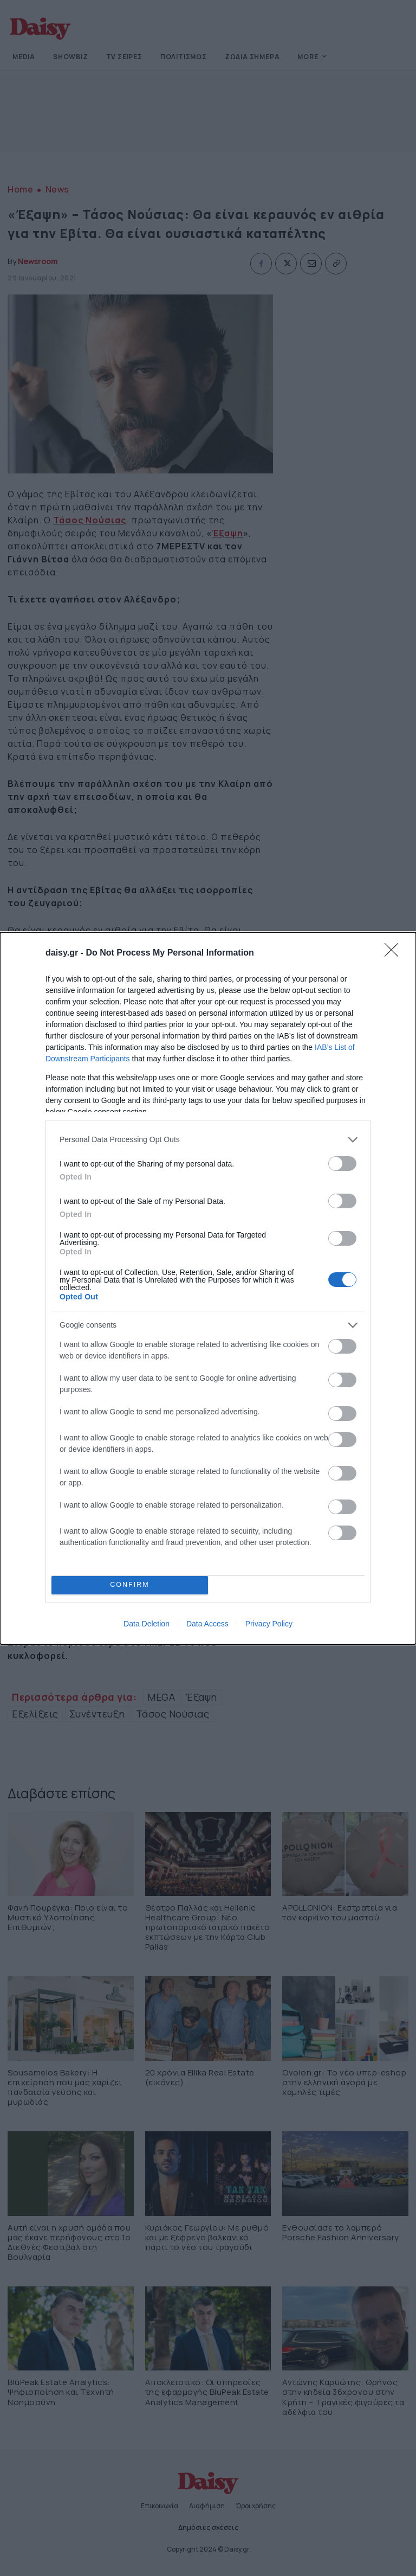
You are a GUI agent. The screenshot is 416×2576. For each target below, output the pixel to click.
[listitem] (208, 1139)
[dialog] (208, 1288)
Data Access (207, 1623)
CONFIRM (129, 1585)
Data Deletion (146, 1623)
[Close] (395, 953)
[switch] (342, 1163)
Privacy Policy (268, 1623)
